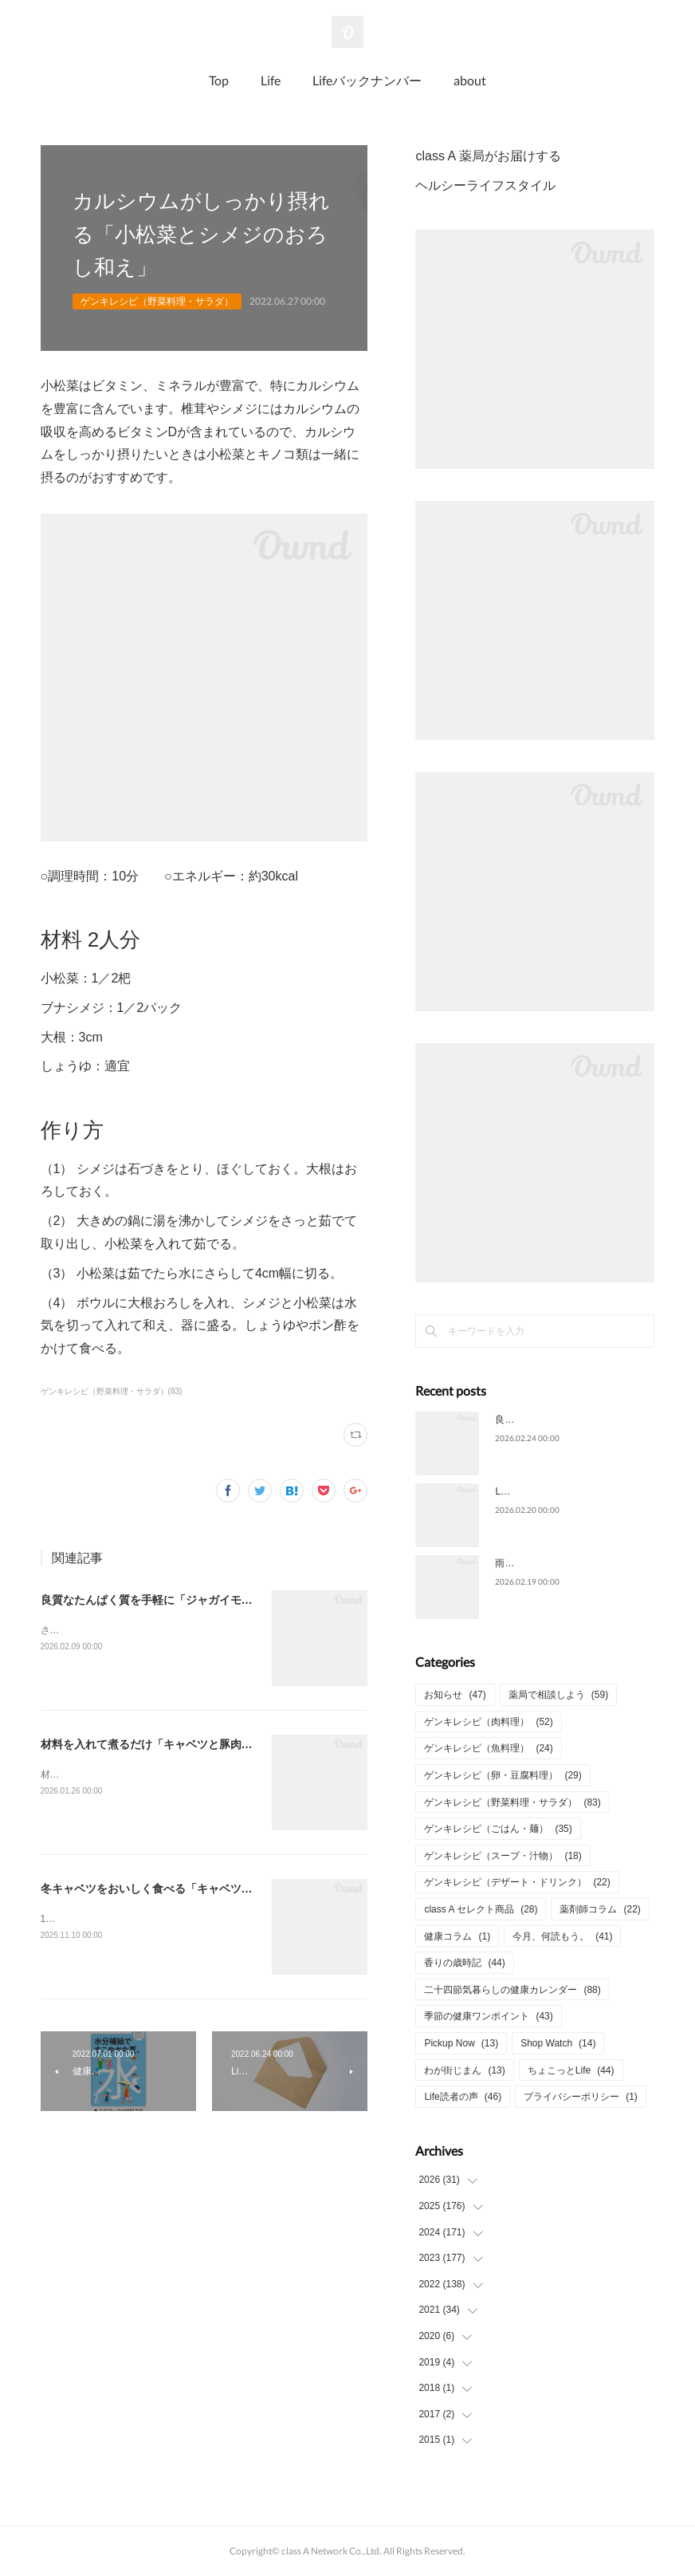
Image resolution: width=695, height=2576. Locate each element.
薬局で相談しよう (558, 1694)
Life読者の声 (462, 2096)
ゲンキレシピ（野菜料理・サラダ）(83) (112, 1391)
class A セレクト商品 (480, 1909)
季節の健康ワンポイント (488, 2016)
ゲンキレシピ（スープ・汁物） (502, 1855)
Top (219, 80)
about (470, 80)
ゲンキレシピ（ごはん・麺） (497, 1828)
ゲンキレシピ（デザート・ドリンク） (517, 1882)
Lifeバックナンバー (367, 80)
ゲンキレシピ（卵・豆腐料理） (502, 1775)
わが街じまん (464, 2070)
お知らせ (454, 1694)
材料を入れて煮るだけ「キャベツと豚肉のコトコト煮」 (180, 1744)
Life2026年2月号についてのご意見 (568, 1491)
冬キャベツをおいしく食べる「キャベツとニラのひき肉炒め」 (197, 1888)
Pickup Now (461, 2043)
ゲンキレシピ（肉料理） (488, 1721)
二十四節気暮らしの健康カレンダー (512, 1989)
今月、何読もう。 (562, 1936)
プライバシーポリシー (581, 2096)
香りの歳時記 (464, 1962)
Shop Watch (557, 2043)
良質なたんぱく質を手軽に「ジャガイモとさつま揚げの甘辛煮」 (202, 1599)
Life (271, 80)
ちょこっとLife (571, 2070)
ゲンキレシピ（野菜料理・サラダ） (157, 301)
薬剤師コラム (600, 1909)
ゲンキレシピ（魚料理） (488, 1748)
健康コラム (457, 1936)
